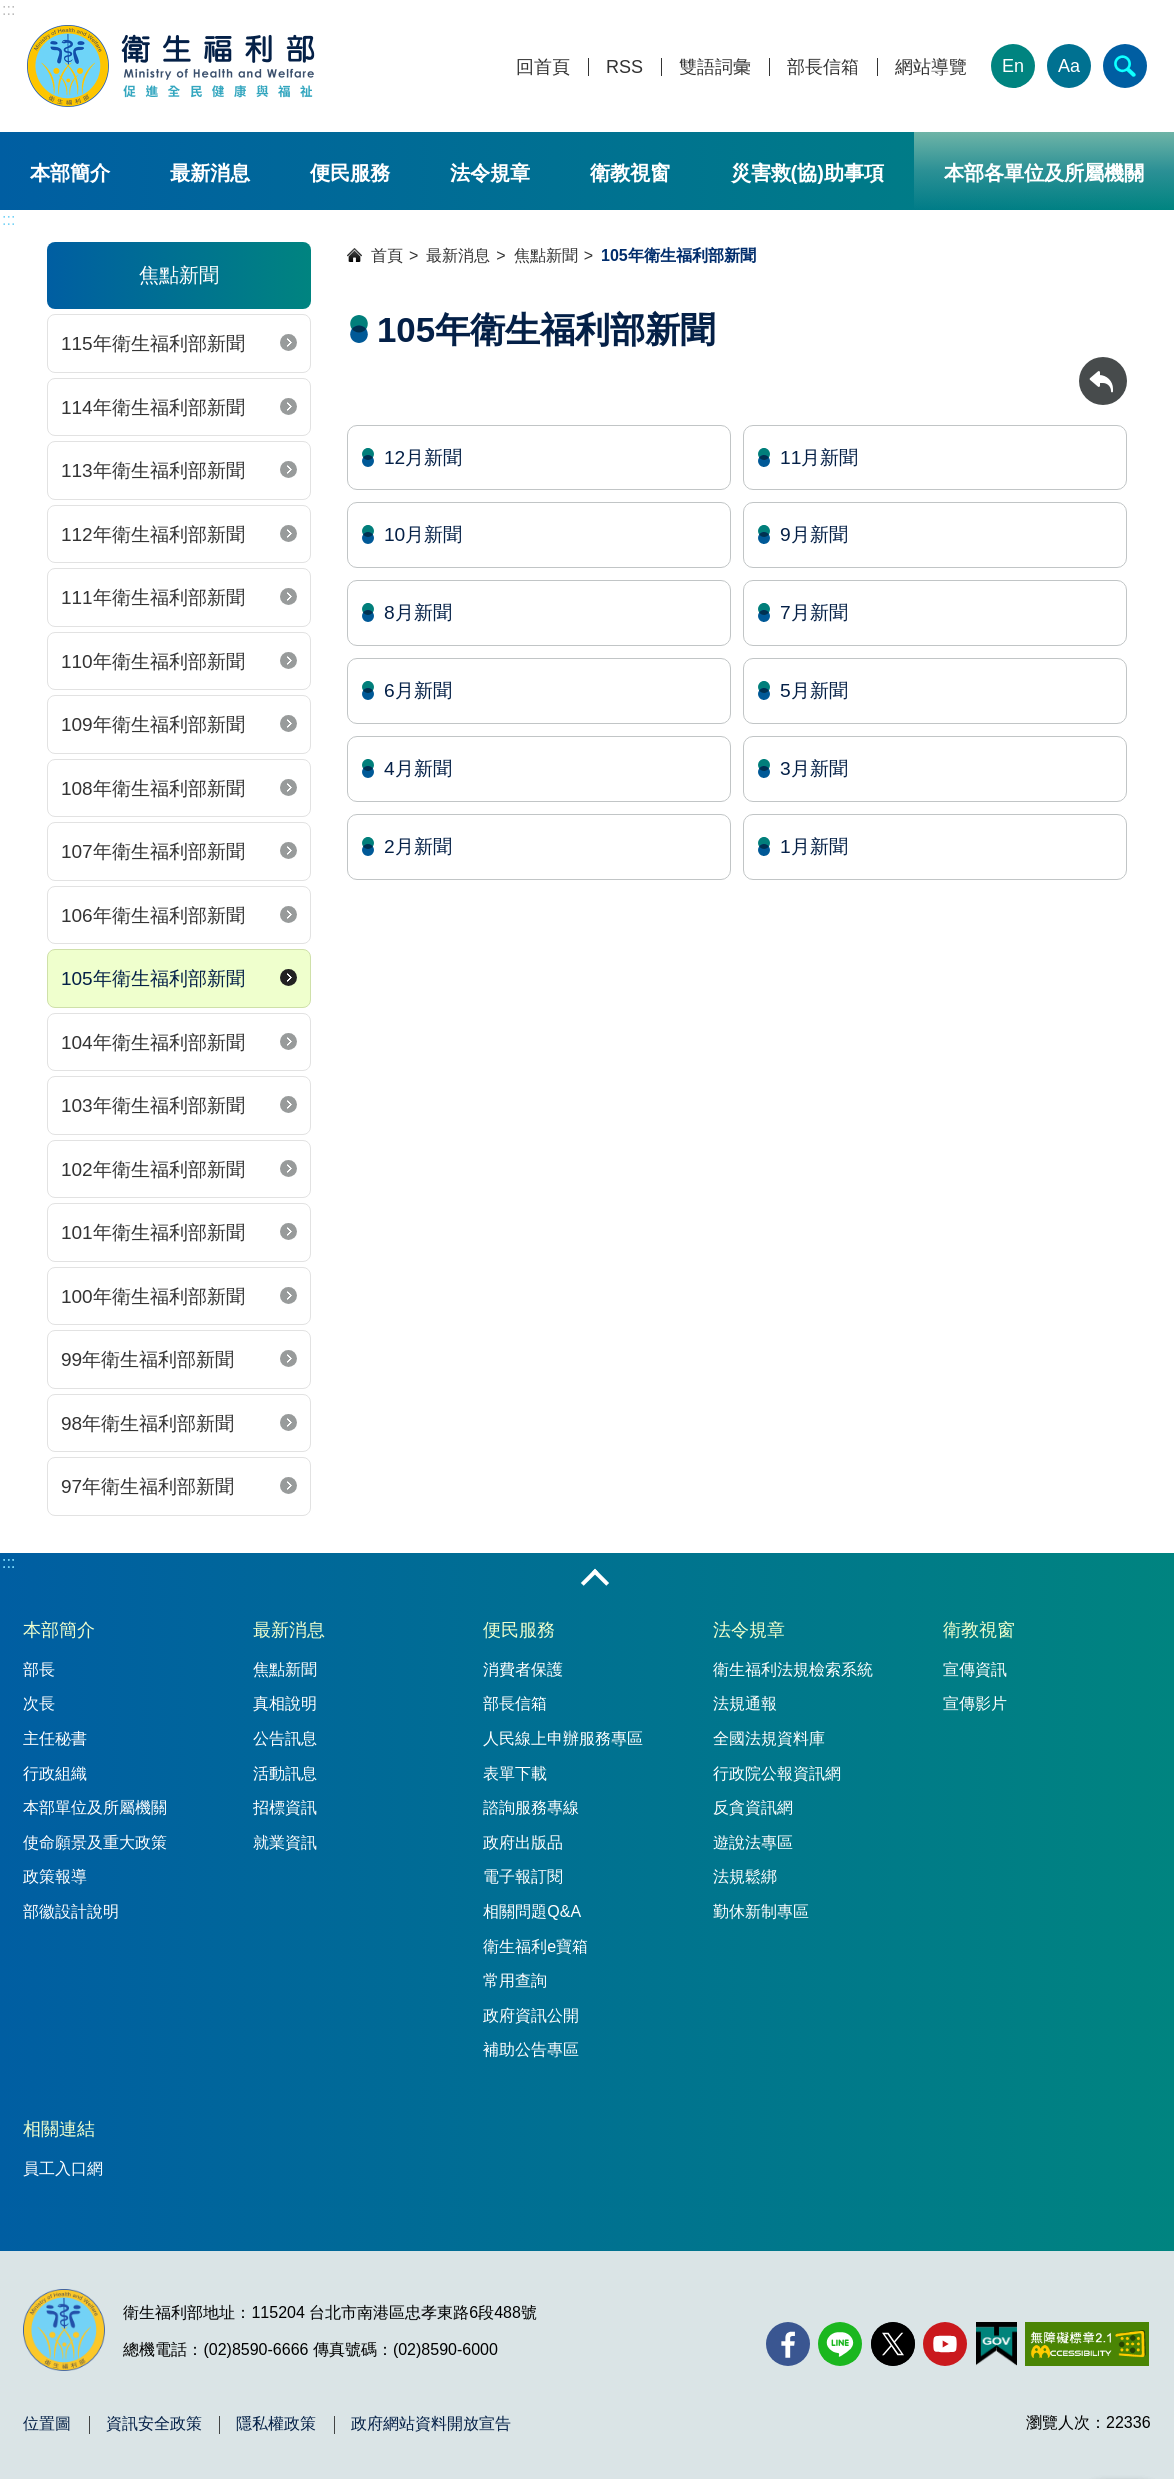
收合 (595, 1579)
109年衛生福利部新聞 (153, 724)
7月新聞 (814, 612)
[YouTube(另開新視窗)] (945, 2344)
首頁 (387, 255)
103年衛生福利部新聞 (153, 1105)
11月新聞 (819, 457)
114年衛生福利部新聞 (153, 407)
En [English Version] (1013, 66)
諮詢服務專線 (531, 1807)
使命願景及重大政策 (95, 1842)
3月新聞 (814, 768)
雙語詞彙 (715, 67)
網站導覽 (931, 67)
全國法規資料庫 (769, 1738)
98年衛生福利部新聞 (147, 1423)
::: (8, 9)
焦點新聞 (546, 255)
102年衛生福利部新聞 (153, 1169)
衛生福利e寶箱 (535, 1946)
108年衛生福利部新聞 (153, 788)
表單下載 (515, 1773)
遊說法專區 (753, 1842)
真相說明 (285, 1703)
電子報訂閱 (523, 1876)
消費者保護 (523, 1669)
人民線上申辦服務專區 (563, 1738)
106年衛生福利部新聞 (153, 915)
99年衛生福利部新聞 (147, 1359)
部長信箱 (823, 67)
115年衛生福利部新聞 (153, 343)
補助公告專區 (531, 2049)
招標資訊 (285, 1807)
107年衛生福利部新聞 (153, 851)
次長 (39, 1703)
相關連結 (59, 2129)
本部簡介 (70, 173)
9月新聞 (814, 534)
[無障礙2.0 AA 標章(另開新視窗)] (1086, 2344)
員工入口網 (63, 2168)
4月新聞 (418, 768)
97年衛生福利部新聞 (147, 1486)
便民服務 (350, 173)
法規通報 (745, 1703)
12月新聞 (423, 457)
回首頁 (543, 67)
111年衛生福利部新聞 (153, 597)
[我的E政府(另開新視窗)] (996, 2344)
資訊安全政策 (154, 2424)
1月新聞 (814, 846)
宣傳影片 (975, 1703)
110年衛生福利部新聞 (153, 661)
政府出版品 (523, 1842)
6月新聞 (418, 690)
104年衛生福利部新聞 (153, 1042)
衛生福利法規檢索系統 (793, 1669)
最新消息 (210, 173)
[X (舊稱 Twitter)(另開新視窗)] (893, 2344)
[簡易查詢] (1125, 66)
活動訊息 (285, 1773)
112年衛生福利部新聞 (153, 534)
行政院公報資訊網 (777, 1773)
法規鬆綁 (745, 1876)
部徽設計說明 (71, 1911)
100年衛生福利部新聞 (153, 1296)
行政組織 (55, 1773)
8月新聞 (418, 612)
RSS (624, 67)
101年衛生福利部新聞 (153, 1232)
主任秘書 (55, 1738)
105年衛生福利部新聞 (153, 978)
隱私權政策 (276, 2424)
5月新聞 (814, 690)
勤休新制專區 (761, 1911)
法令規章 (490, 173)
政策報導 (55, 1876)
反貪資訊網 (753, 1807)
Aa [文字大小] (1069, 66)
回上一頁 (1103, 366)
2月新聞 (418, 846)
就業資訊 (285, 1842)
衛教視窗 (630, 173)
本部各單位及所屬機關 (1044, 173)
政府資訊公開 (531, 2015)
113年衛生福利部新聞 (153, 470)
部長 (39, 1669)
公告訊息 (285, 1738)
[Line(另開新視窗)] (840, 2344)
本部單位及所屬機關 (95, 1807)
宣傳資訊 (975, 1669)
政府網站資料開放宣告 (431, 2424)
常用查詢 (515, 1980)
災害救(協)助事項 (807, 173)
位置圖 (47, 2424)
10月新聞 (423, 534)
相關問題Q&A (532, 1911)
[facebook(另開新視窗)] (788, 2344)
